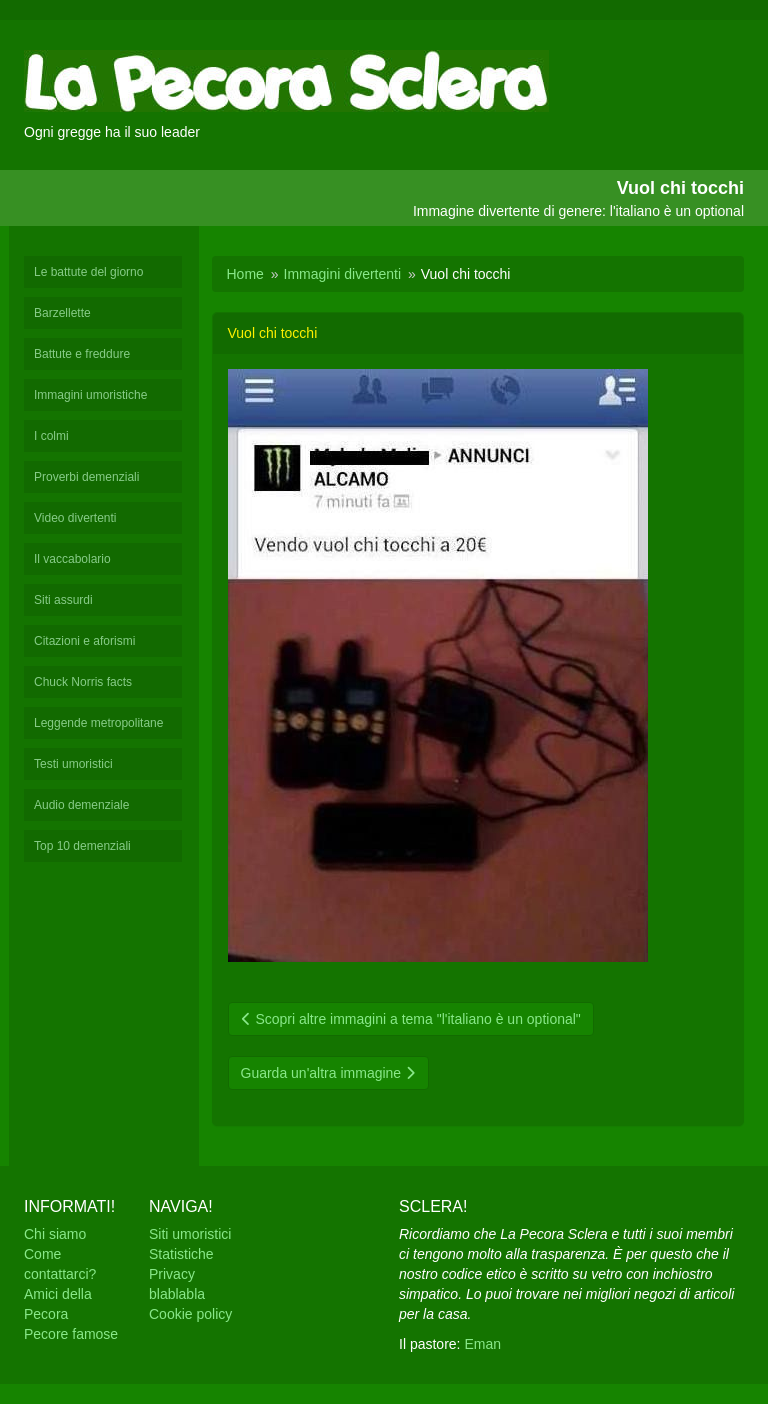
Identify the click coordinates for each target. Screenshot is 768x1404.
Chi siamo (55, 1234)
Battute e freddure (82, 354)
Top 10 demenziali (82, 846)
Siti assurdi (63, 600)
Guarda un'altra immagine (329, 1073)
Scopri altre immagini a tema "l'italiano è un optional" (411, 1019)
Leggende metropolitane (98, 723)
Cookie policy (190, 1314)
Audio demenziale (81, 805)
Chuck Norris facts (83, 682)
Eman (482, 1344)
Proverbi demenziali (86, 477)
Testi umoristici (73, 764)
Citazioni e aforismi (84, 641)
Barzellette (62, 313)
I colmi (51, 436)
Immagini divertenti (343, 274)
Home (245, 274)
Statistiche (181, 1254)
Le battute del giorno (88, 272)
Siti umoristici (190, 1234)
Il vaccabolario (72, 559)
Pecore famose (71, 1334)
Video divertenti (75, 518)
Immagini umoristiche (90, 395)
